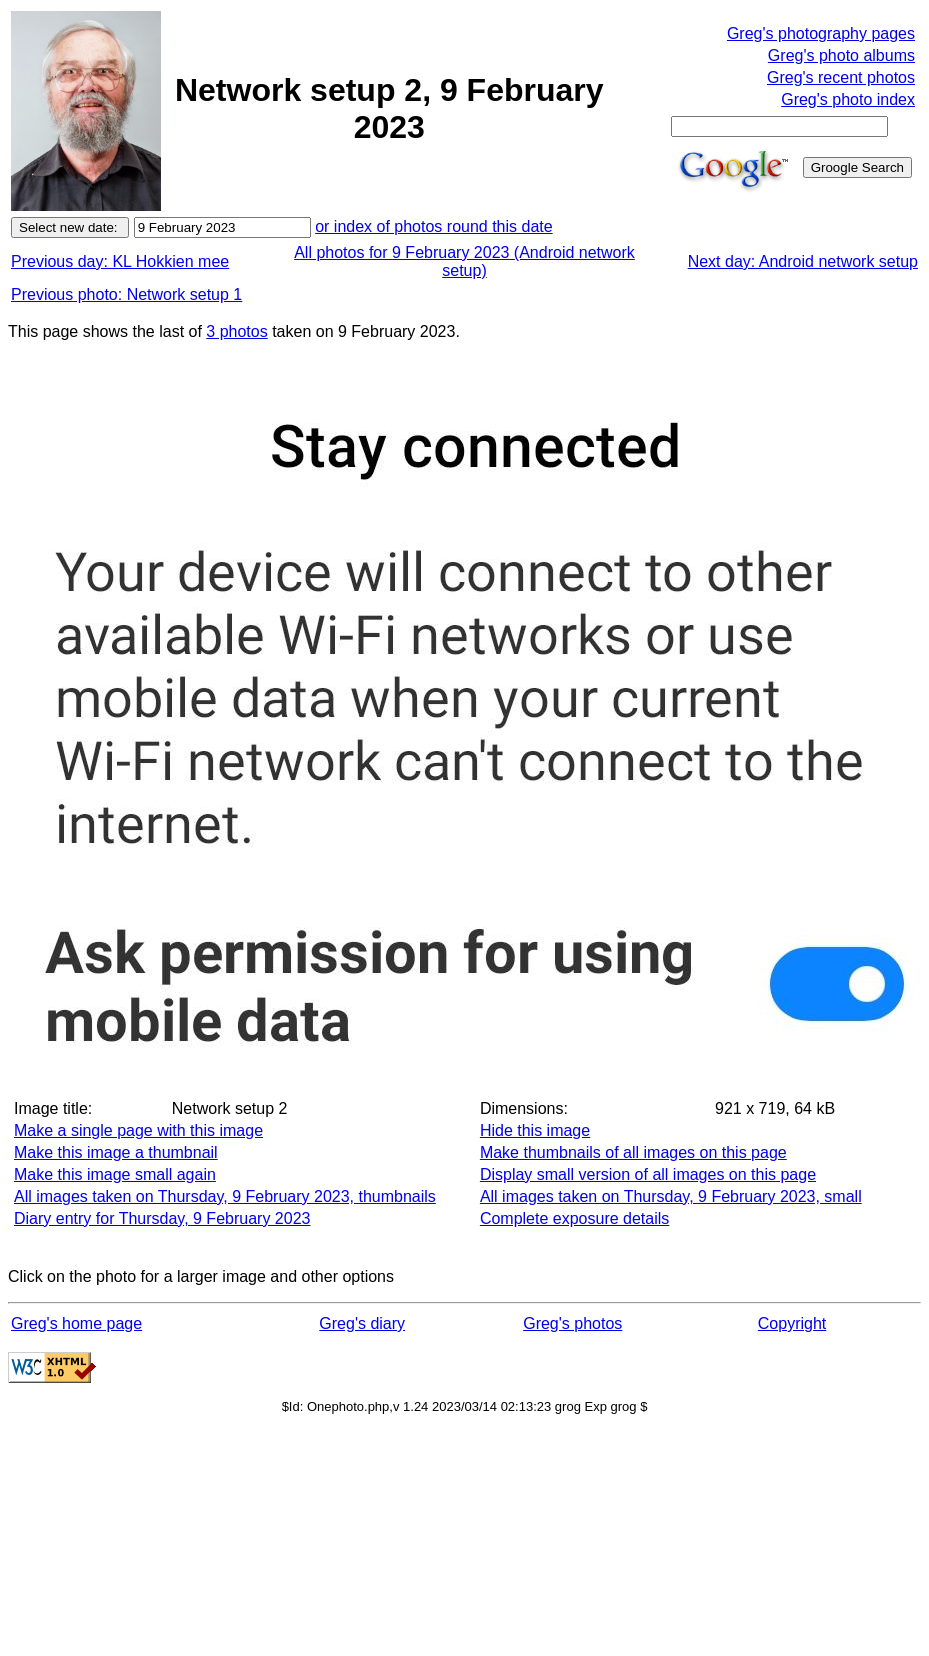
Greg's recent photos (841, 77)
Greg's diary (362, 1323)
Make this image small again (115, 1174)
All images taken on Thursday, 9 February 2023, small (671, 1196)
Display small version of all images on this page (648, 1174)
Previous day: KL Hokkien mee (120, 261)
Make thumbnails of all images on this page (633, 1152)
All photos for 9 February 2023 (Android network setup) (464, 261)
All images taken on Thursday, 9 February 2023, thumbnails (225, 1196)
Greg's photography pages (821, 33)
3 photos (236, 331)
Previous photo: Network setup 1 (126, 294)
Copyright (792, 1323)
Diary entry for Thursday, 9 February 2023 (162, 1218)
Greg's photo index (848, 99)
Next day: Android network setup (803, 261)
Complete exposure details (574, 1218)
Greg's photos (572, 1323)
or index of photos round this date (434, 226)
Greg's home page (76, 1323)
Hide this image (535, 1130)
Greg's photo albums (841, 55)
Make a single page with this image (138, 1130)
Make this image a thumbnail (116, 1152)
